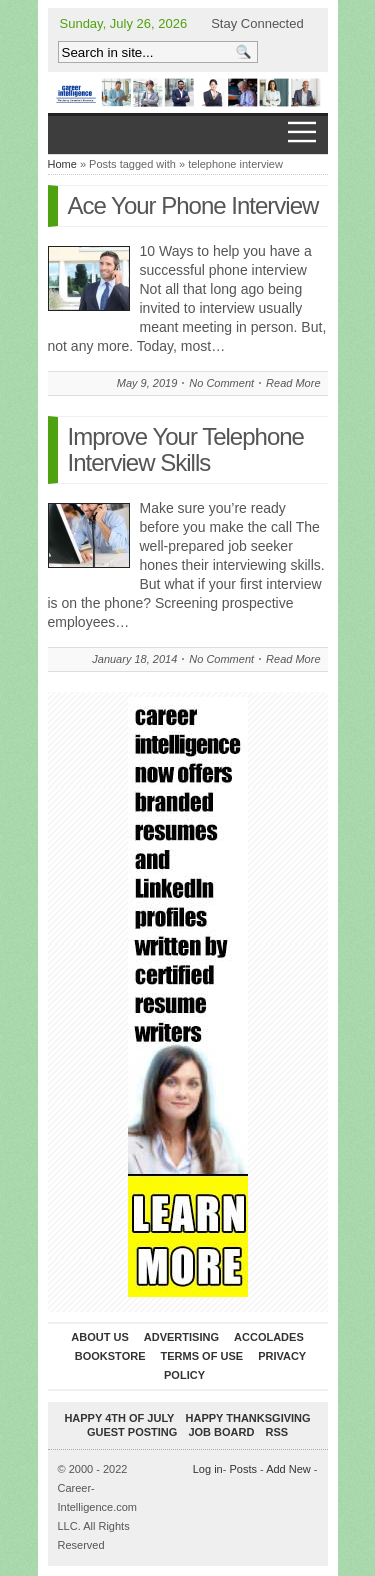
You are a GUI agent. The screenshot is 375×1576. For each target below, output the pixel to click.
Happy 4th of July (119, 1418)
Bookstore (110, 1356)
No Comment (221, 383)
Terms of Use (202, 1356)
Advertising (181, 1337)
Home (62, 164)
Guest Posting (132, 1432)
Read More (293, 383)
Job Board (221, 1432)
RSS (276, 1432)
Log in (208, 1469)
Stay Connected (257, 23)
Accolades (269, 1337)
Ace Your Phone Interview (193, 205)
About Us (99, 1337)
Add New (288, 1469)
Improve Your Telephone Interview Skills (186, 449)
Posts (243, 1469)
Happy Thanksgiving (248, 1418)
